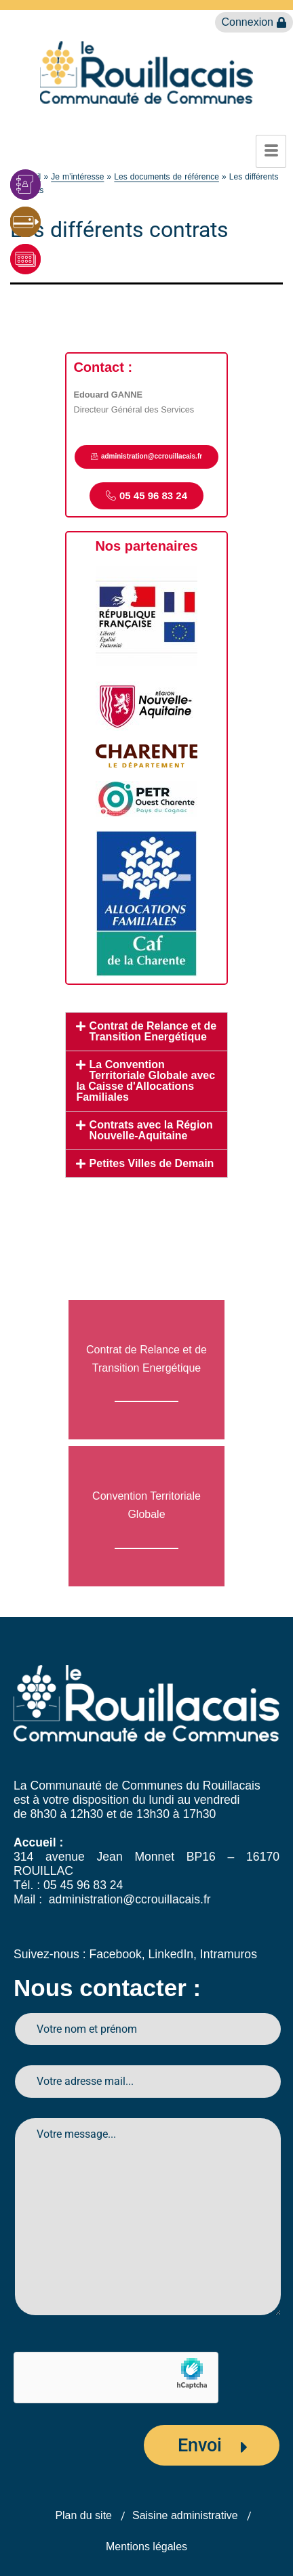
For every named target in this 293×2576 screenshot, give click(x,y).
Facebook (115, 1954)
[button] (146, 1032)
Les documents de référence (166, 177)
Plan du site (83, 2515)
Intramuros (228, 1954)
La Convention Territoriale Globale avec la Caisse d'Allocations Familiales (145, 1081)
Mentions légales (146, 2546)
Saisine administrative (185, 2515)
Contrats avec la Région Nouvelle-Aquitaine (151, 1130)
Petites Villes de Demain (152, 1163)
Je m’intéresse (77, 177)
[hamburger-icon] (271, 151)
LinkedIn (171, 1954)
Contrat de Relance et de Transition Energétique (153, 1031)
